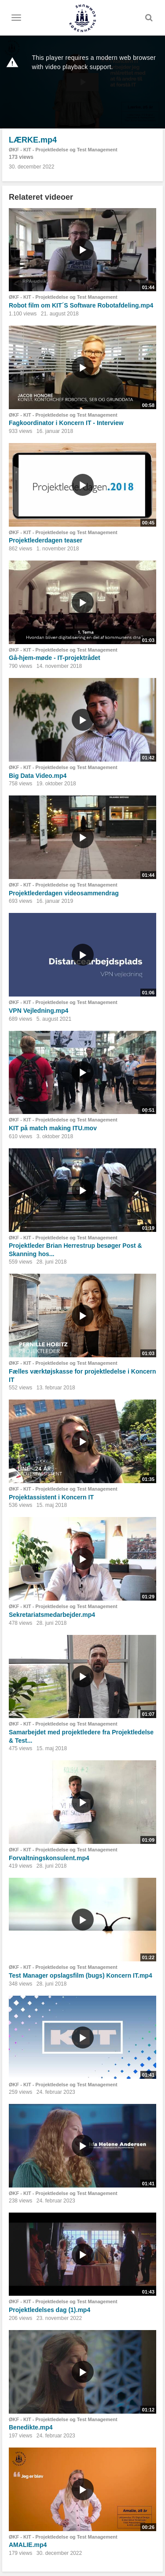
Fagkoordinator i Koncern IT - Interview (66, 422)
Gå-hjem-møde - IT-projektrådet (54, 657)
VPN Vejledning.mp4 (38, 1010)
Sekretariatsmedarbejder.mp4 (52, 1614)
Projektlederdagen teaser (45, 540)
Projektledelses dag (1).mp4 (49, 2309)
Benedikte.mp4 (31, 2427)
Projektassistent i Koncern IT (51, 1497)
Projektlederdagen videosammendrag (64, 893)
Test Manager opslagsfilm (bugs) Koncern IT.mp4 (80, 1975)
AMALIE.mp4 (28, 2544)
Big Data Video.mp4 (37, 775)
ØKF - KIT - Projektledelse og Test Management (63, 149)
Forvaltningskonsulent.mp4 (49, 1857)
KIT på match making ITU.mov (53, 1128)
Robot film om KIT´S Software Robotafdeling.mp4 (81, 305)
